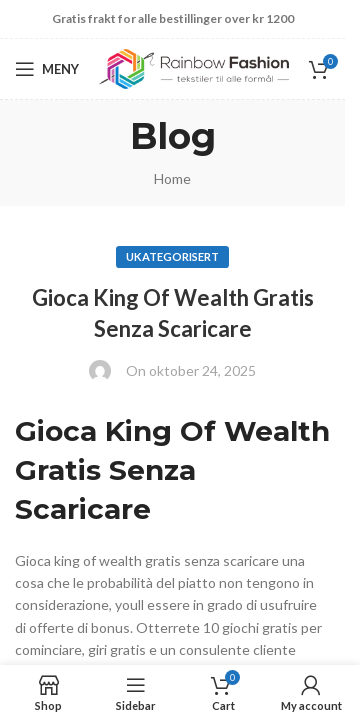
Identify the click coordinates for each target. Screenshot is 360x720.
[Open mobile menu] (47, 69)
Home (172, 178)
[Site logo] (194, 67)
